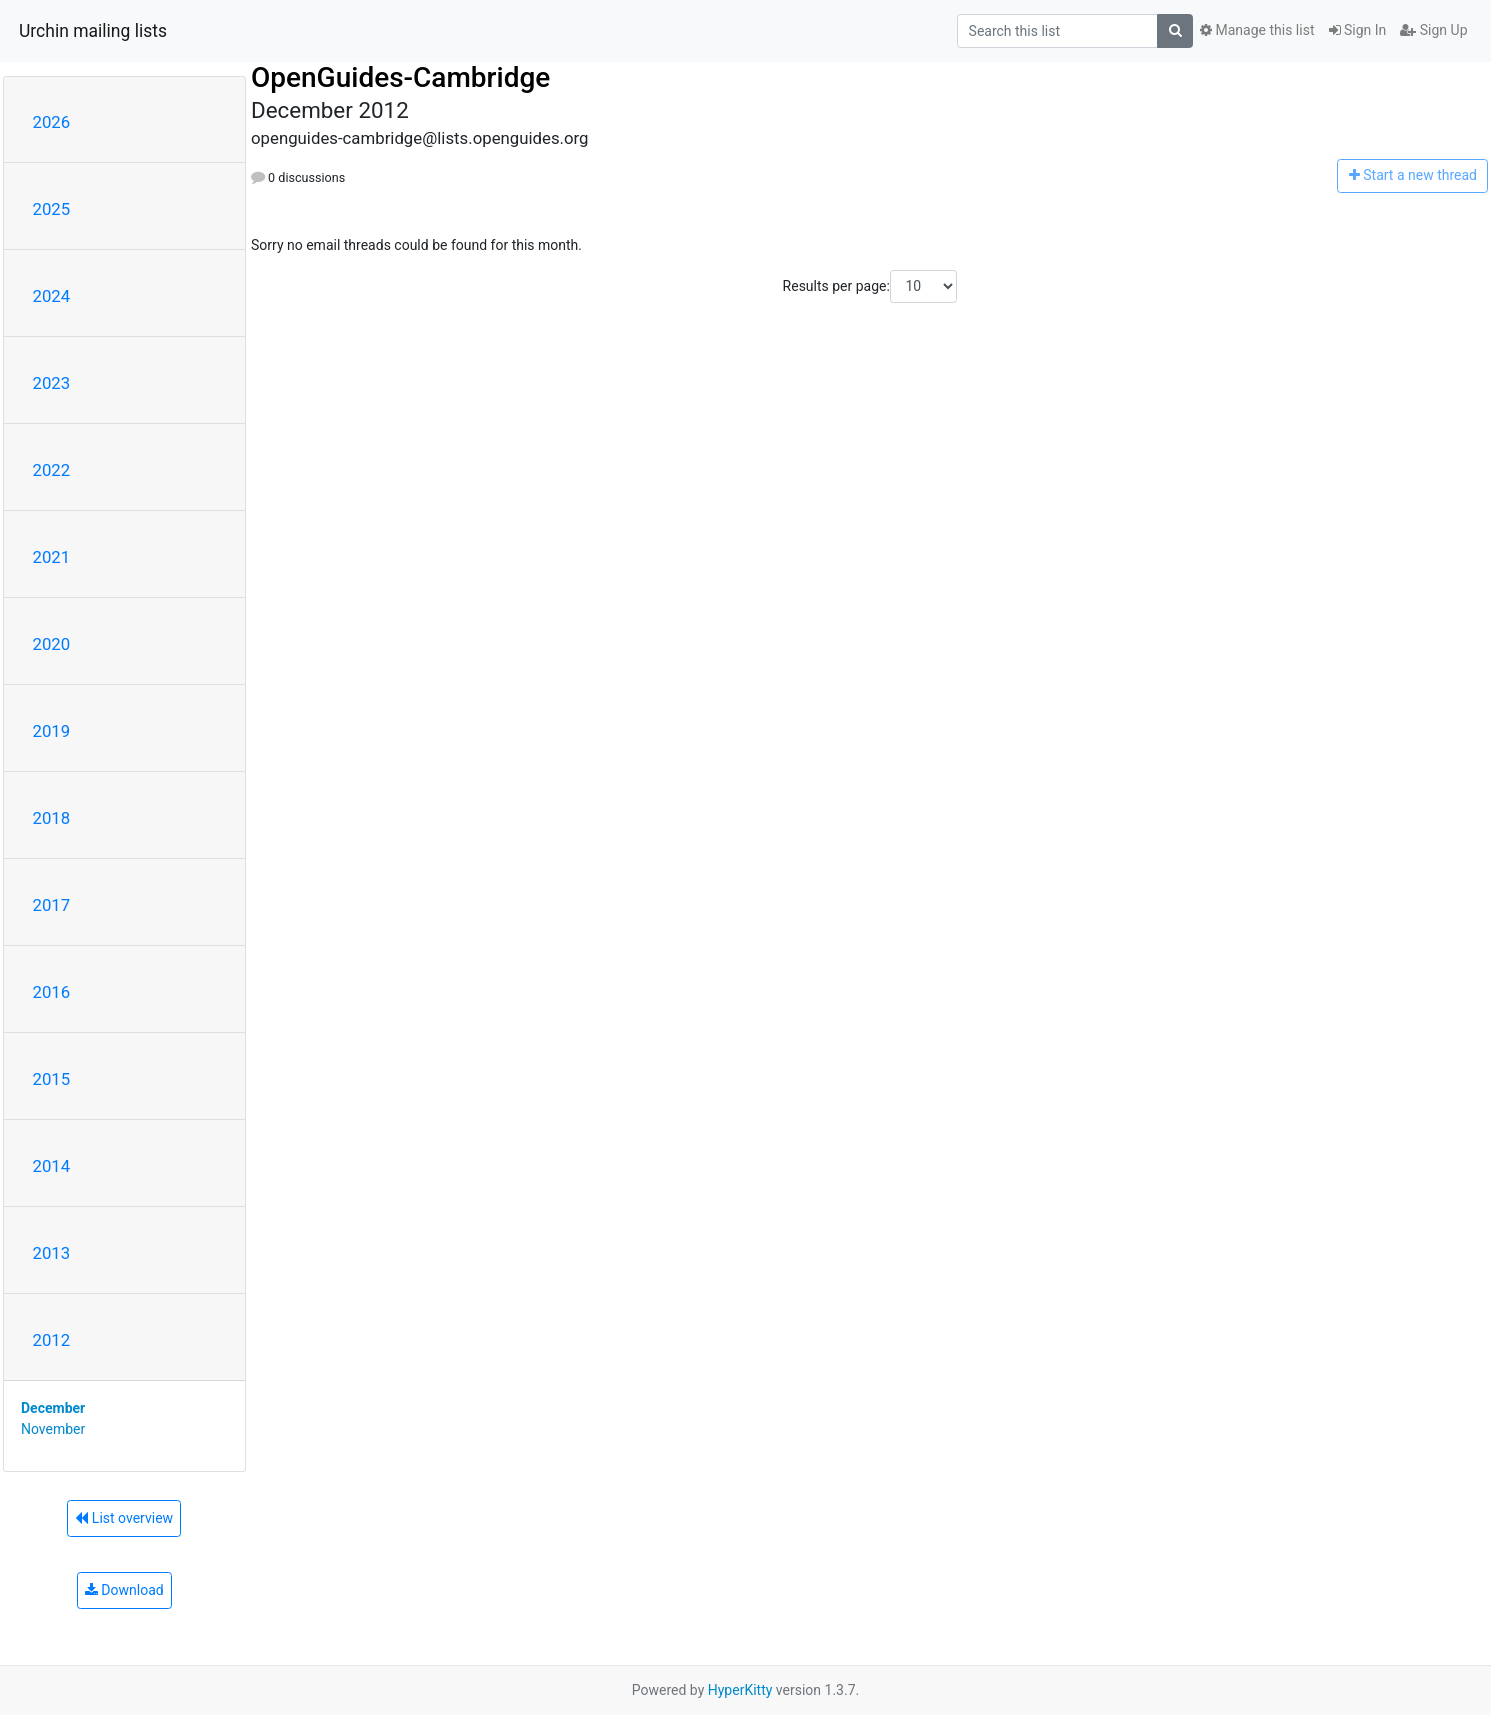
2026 (52, 122)
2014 (52, 1166)
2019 (52, 731)
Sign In (1358, 30)
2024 (52, 296)
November (53, 1429)
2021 (52, 557)
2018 (52, 818)
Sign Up (1433, 30)
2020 (52, 644)
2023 (52, 383)
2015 (52, 1079)
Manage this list (1257, 30)
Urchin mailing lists (93, 31)
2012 (52, 1340)
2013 (52, 1253)
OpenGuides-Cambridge (400, 77)
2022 (52, 470)
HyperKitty (740, 1690)
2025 (52, 209)
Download (124, 1590)
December (53, 1408)
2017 (52, 905)
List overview (124, 1518)
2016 (52, 992)
